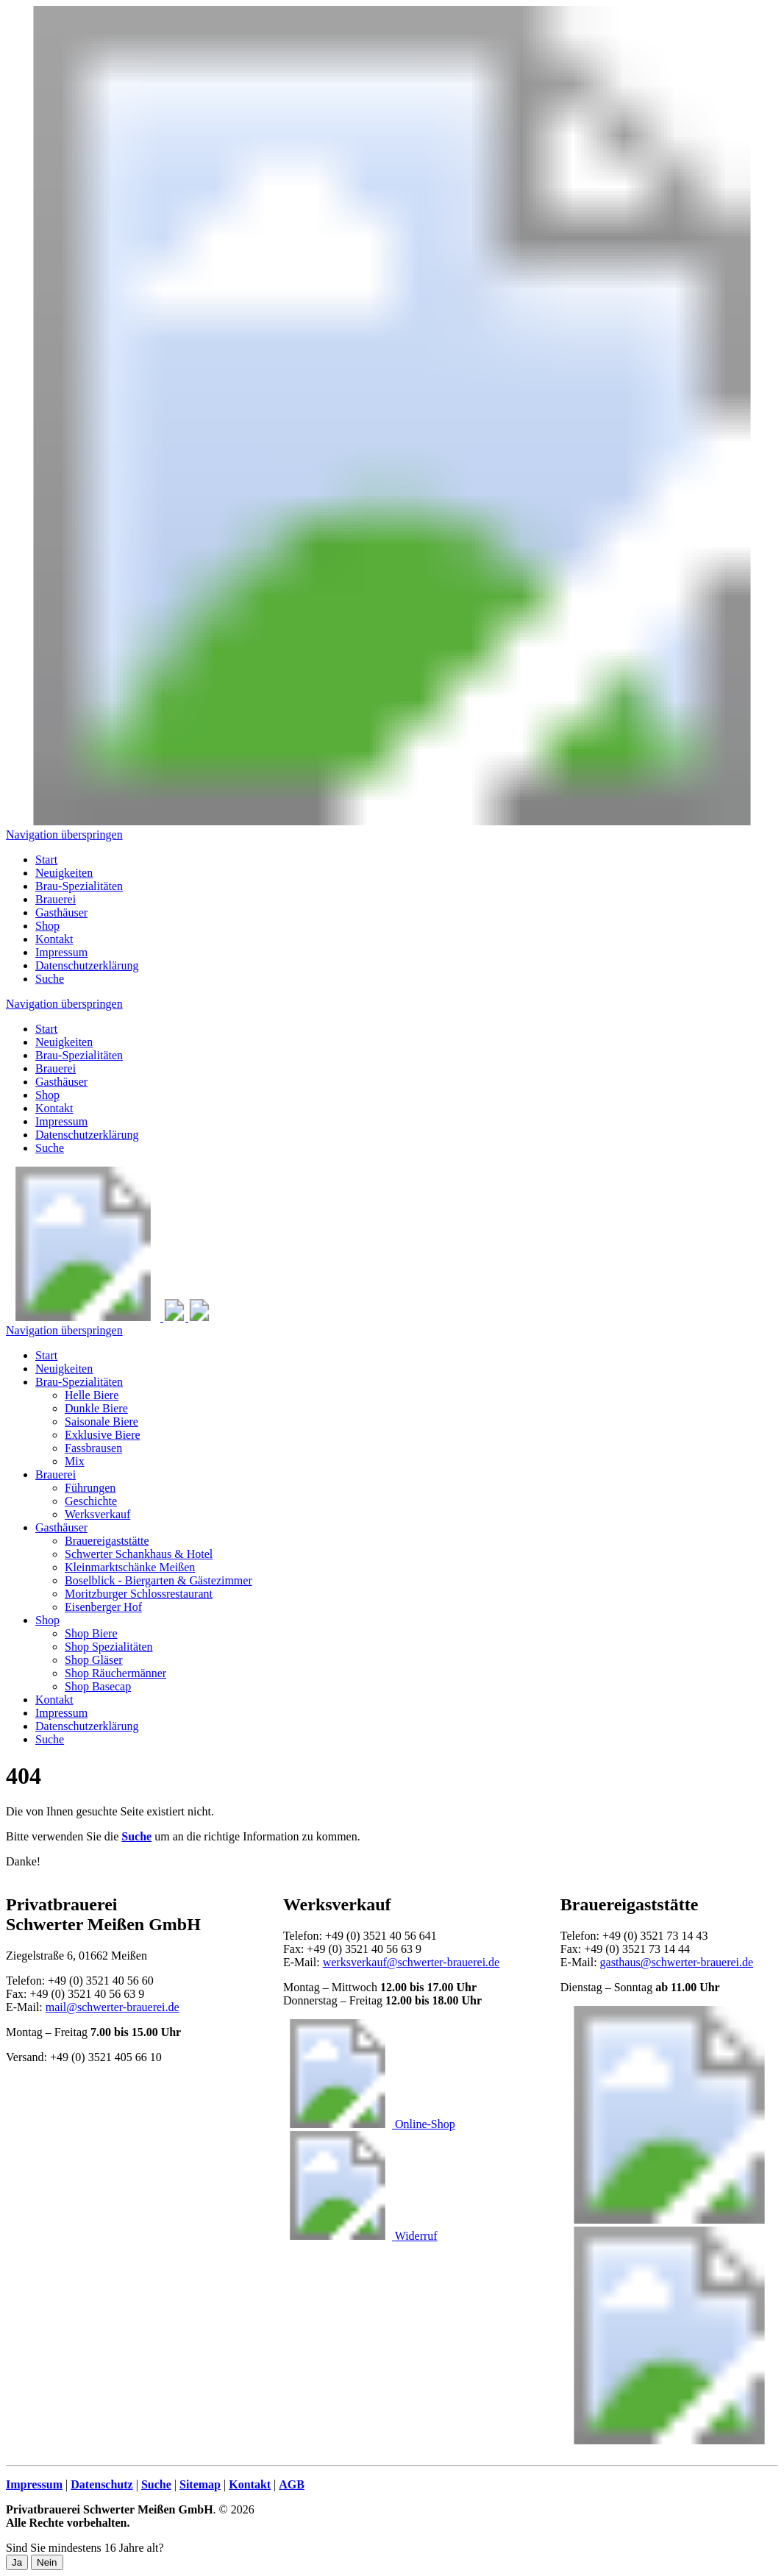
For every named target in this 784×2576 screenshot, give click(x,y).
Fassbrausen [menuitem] (93, 1448)
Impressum (61, 1121)
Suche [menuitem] (49, 978)
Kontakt (54, 1108)
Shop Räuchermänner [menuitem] (115, 1673)
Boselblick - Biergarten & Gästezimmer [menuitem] (158, 1580)
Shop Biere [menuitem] (91, 1633)
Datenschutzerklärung (86, 1134)
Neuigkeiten (64, 1042)
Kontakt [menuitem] (54, 939)
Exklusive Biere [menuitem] (102, 1434)
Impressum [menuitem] (61, 952)
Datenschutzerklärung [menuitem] (86, 965)
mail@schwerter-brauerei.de (112, 2007)
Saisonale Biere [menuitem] (101, 1421)
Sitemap (200, 2484)
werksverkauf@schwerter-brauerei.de (411, 1962)
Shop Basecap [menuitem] (98, 1686)
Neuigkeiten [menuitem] (64, 873)
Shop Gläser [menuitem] (94, 1660)
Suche (49, 1148)
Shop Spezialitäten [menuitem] (109, 1646)
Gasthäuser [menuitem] (61, 912)
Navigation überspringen (64, 834)
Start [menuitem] (46, 859)
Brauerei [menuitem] (55, 899)
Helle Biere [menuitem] (91, 1395)
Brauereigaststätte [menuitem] (107, 1540)
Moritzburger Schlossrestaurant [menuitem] (139, 1593)
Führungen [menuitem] (90, 1487)
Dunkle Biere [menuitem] (96, 1408)
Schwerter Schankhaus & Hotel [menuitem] (139, 1554)
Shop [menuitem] (47, 925)
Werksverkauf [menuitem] (97, 1514)
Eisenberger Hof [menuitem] (103, 1607)
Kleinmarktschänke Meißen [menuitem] (130, 1567)
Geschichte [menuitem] (91, 1501)
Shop (47, 1095)
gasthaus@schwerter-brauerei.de (677, 1962)
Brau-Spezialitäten (79, 1055)
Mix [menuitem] (75, 1461)
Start (46, 1028)
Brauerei (55, 1068)
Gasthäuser (61, 1081)
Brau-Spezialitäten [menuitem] (79, 886)
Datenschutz (101, 2484)
